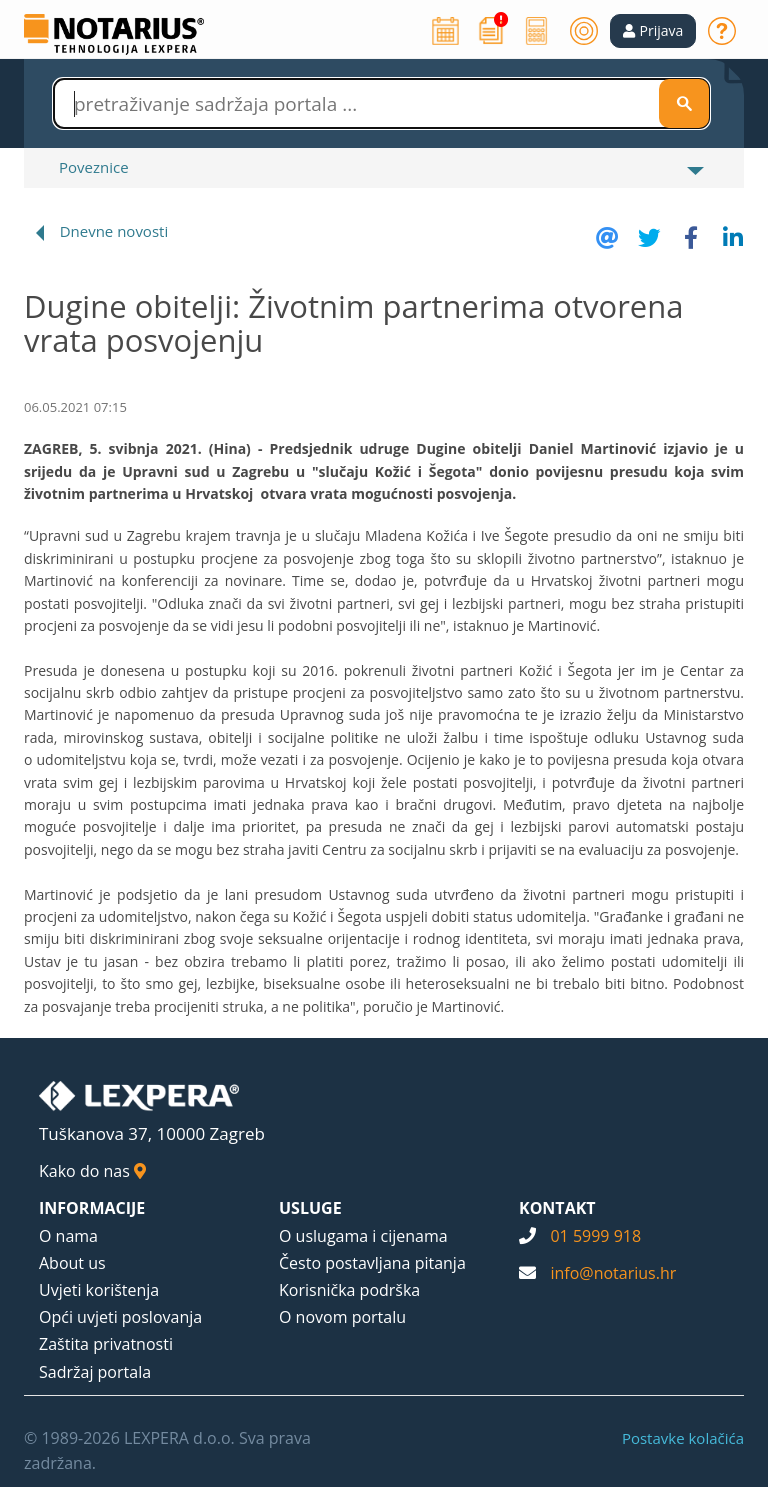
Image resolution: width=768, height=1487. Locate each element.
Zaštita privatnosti (106, 1344)
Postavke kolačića (683, 1438)
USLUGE (310, 1208)
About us (72, 1263)
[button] (653, 31)
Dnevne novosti (114, 231)
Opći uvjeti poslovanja (120, 1317)
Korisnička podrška (349, 1290)
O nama (68, 1236)
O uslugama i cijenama (363, 1236)
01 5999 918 (595, 1236)
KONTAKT (557, 1208)
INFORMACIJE (92, 1208)
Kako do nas (92, 1171)
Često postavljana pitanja (372, 1263)
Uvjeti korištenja (99, 1290)
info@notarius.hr (613, 1273)
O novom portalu (342, 1317)
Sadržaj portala (95, 1372)
